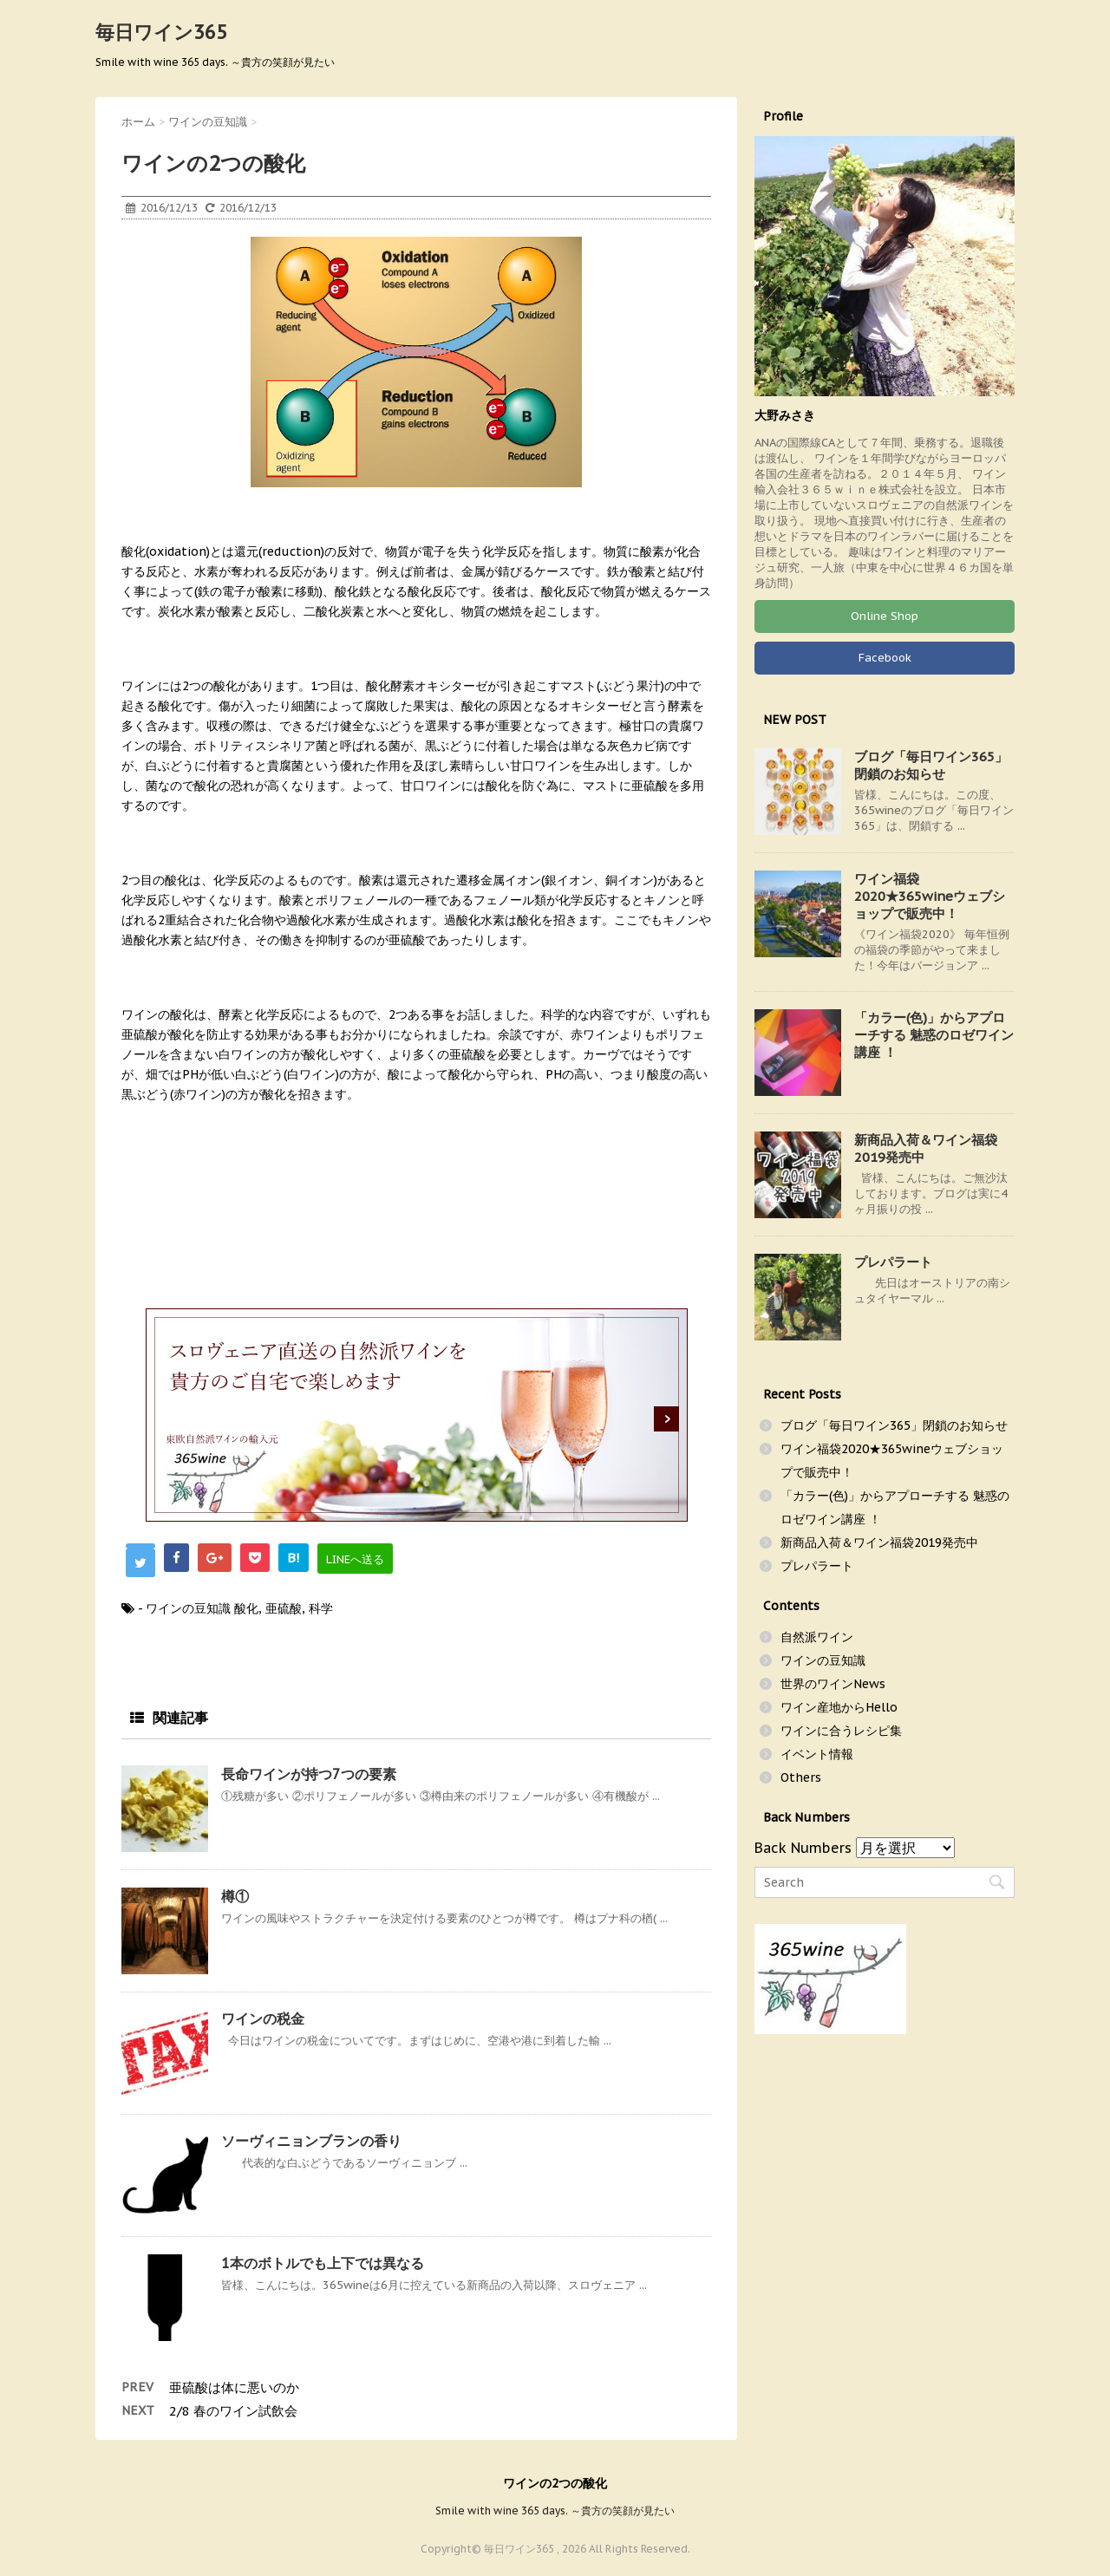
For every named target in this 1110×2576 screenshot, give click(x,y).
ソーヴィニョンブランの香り (311, 2140)
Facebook (885, 657)
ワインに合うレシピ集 (841, 1730)
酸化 (246, 1608)
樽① (235, 1896)
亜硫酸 (283, 1608)
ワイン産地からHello (839, 1707)
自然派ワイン (816, 1637)
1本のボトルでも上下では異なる (322, 2263)
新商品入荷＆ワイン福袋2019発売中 (879, 1542)
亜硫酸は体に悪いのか (234, 2387)
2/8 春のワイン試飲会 (233, 2411)
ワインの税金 (262, 2018)
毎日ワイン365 (161, 32)
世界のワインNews (832, 1684)
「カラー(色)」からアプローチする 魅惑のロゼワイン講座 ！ (934, 1034)
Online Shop (884, 616)
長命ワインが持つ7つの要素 (308, 1774)
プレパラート (893, 1262)
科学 (321, 1608)
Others (800, 1777)
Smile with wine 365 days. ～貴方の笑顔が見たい (555, 2509)
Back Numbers (803, 1847)
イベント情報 (816, 1754)
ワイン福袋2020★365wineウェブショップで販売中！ (929, 896)
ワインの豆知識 (188, 1608)
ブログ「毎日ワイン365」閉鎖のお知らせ (931, 765)
